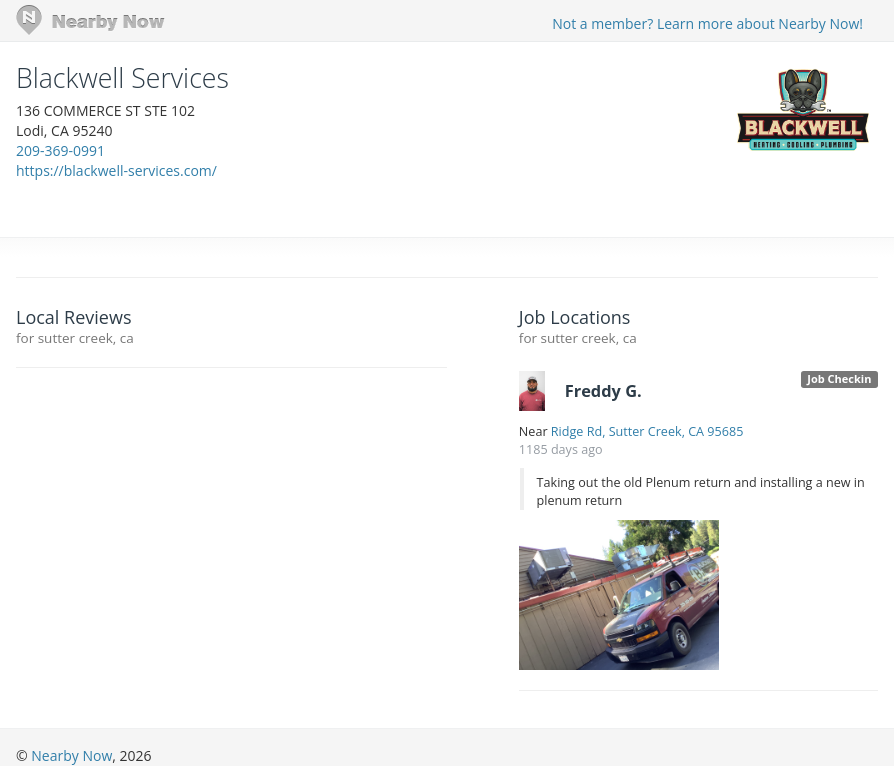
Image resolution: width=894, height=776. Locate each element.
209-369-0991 (60, 150)
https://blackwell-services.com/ (116, 170)
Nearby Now (71, 755)
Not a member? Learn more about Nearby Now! (707, 23)
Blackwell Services (122, 78)
